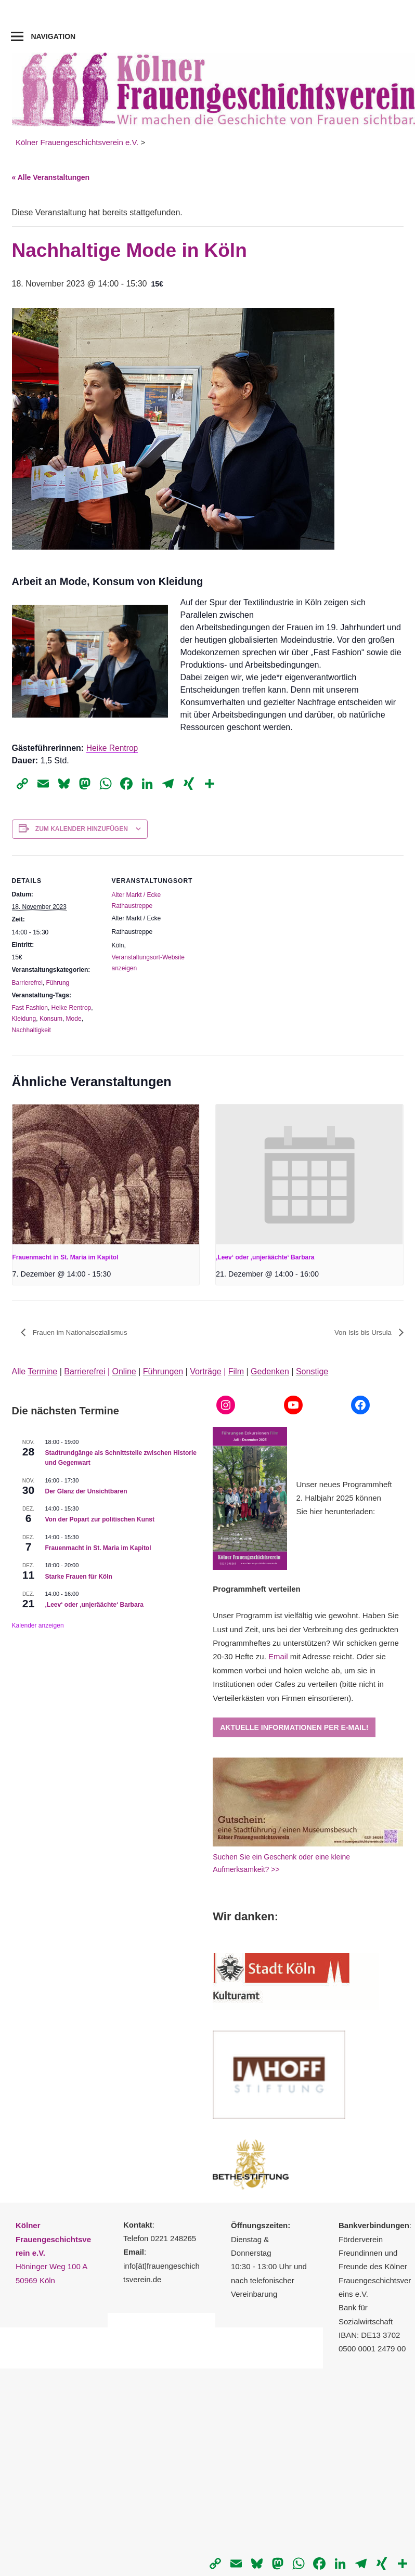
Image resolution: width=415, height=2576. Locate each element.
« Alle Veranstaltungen (51, 177)
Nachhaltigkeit (31, 1030)
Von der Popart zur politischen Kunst (99, 1520)
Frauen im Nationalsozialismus (81, 1333)
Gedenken (270, 1371)
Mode (74, 1018)
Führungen (163, 1371)
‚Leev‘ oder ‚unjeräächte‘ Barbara (265, 1257)
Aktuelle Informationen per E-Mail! (294, 1727)
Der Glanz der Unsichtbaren (86, 1491)
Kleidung (24, 1018)
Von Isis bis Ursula (362, 1333)
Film (236, 1371)
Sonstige (312, 1371)
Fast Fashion (30, 1007)
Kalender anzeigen (38, 1625)
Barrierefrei (27, 982)
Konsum (51, 1018)
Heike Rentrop (112, 748)
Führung (58, 982)
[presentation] (105, 1174)
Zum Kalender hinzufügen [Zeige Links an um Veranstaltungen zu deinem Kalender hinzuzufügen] (81, 828)
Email (278, 1657)
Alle (35, 1371)
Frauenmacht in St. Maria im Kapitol (65, 1257)
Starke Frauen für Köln (78, 1576)
